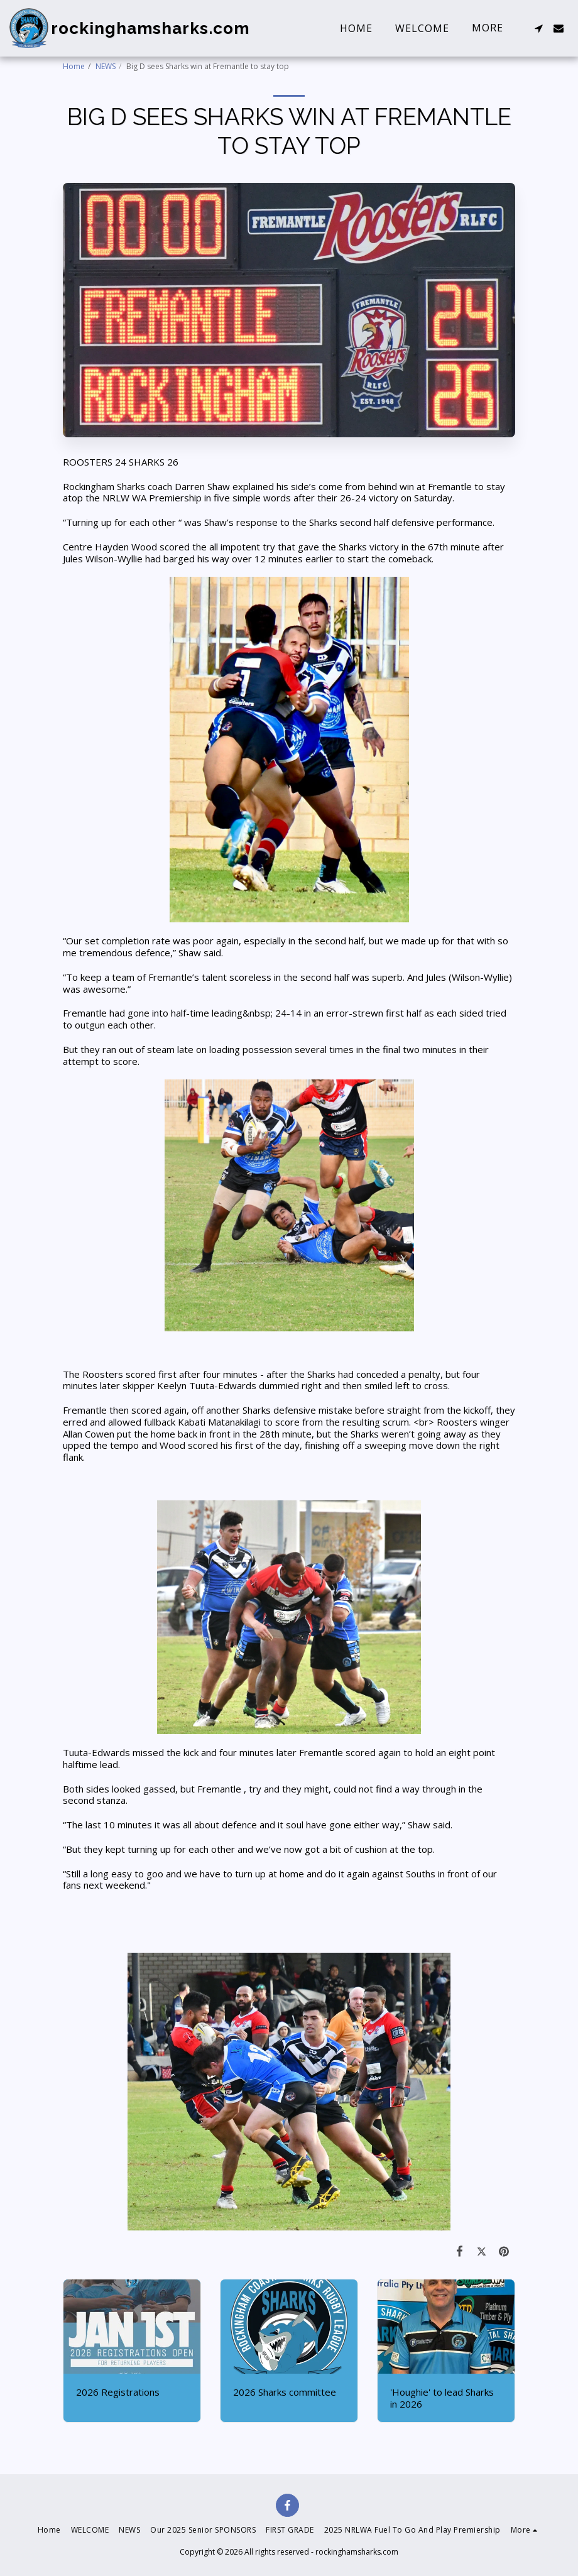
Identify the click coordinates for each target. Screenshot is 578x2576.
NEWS (105, 66)
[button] (538, 28)
